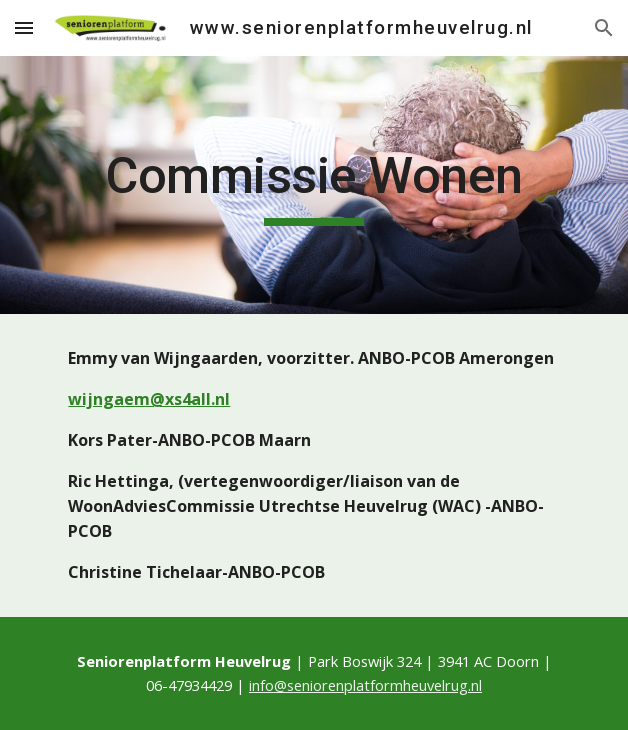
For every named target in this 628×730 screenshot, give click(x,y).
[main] (313, 185)
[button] (24, 27)
